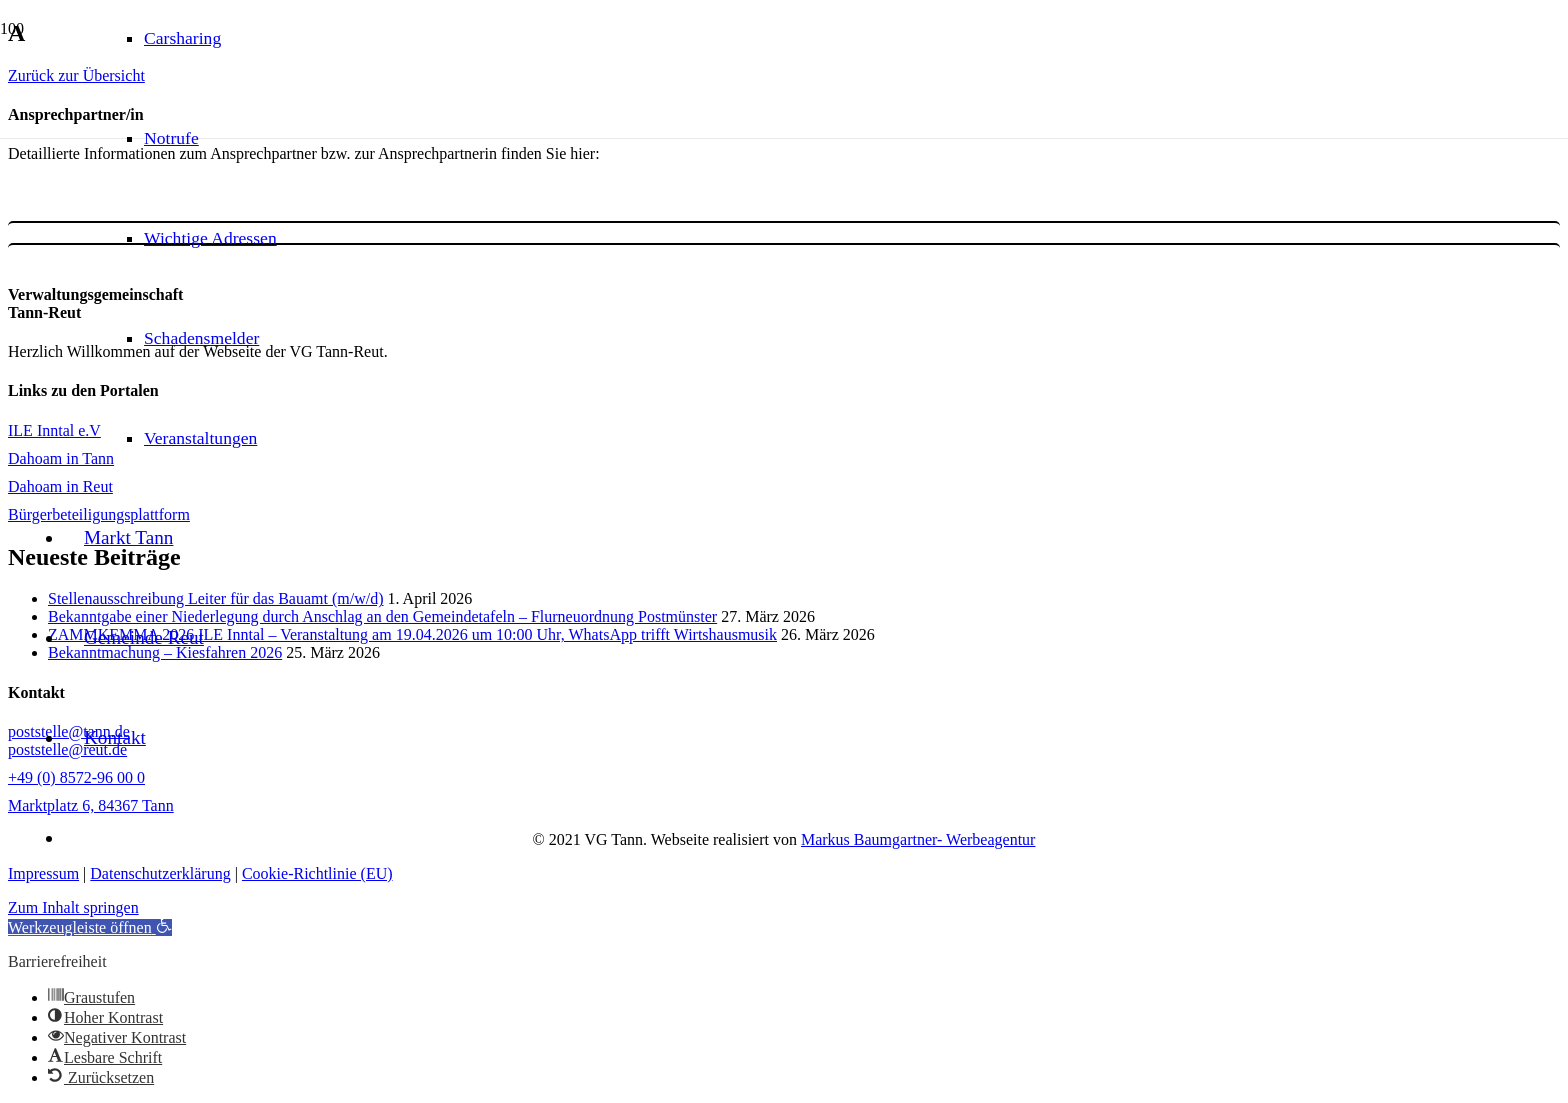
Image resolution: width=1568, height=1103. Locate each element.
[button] (90, 927)
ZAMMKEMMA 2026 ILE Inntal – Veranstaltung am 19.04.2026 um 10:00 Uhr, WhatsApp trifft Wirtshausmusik (412, 634)
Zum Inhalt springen (73, 907)
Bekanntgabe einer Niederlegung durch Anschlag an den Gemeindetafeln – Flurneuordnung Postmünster (382, 616)
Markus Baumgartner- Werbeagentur (918, 839)
